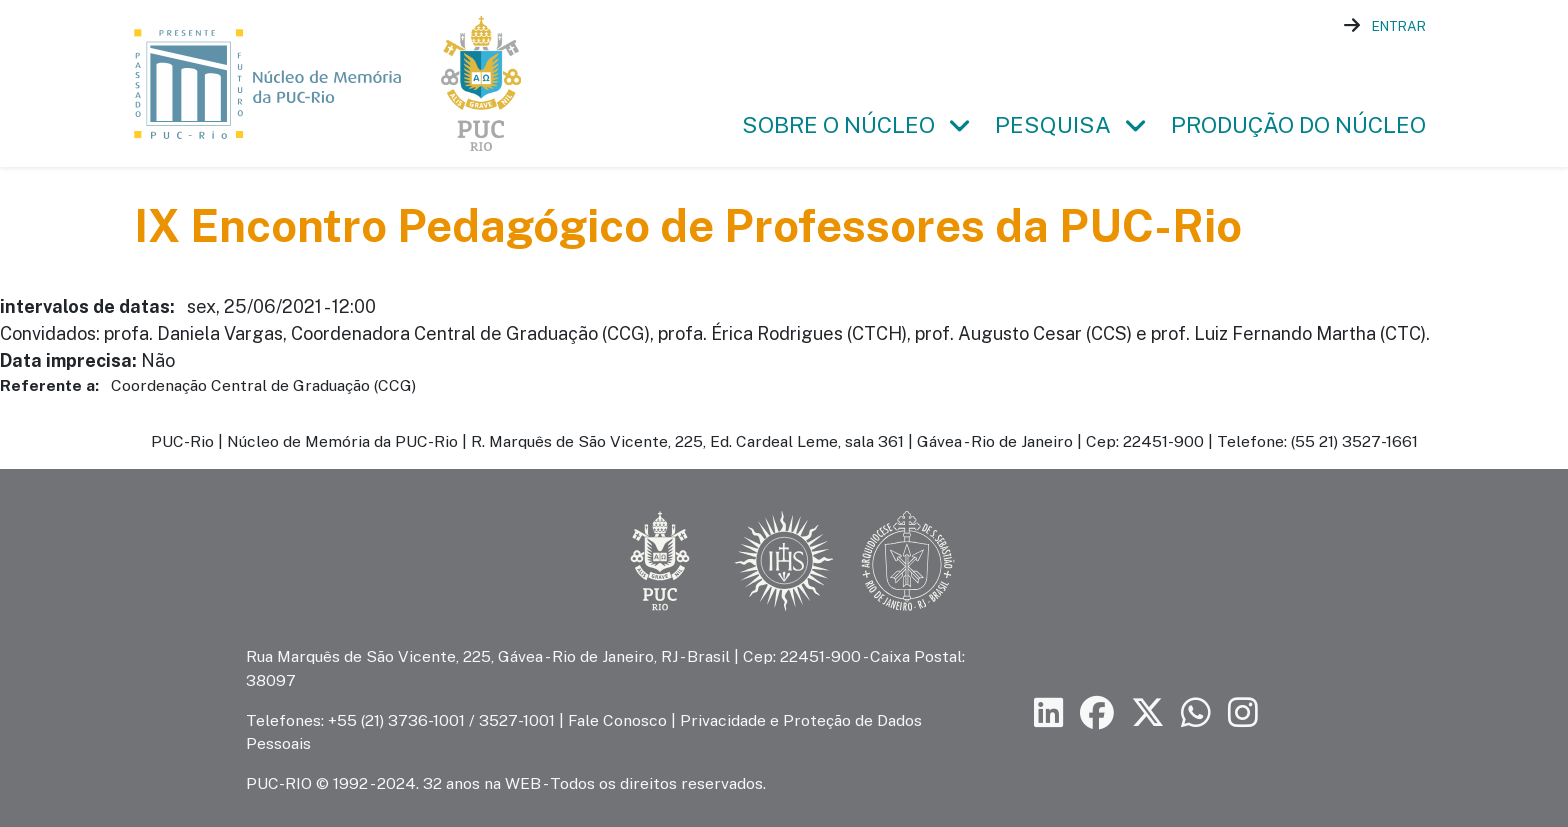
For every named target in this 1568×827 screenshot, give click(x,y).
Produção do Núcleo (1298, 125)
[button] (959, 126)
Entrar (1399, 26)
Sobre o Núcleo (838, 125)
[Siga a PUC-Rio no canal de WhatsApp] (1196, 712)
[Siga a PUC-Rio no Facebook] (1097, 712)
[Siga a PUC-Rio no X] (1148, 712)
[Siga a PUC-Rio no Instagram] (1243, 712)
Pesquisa (1053, 125)
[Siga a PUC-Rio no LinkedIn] (1049, 712)
